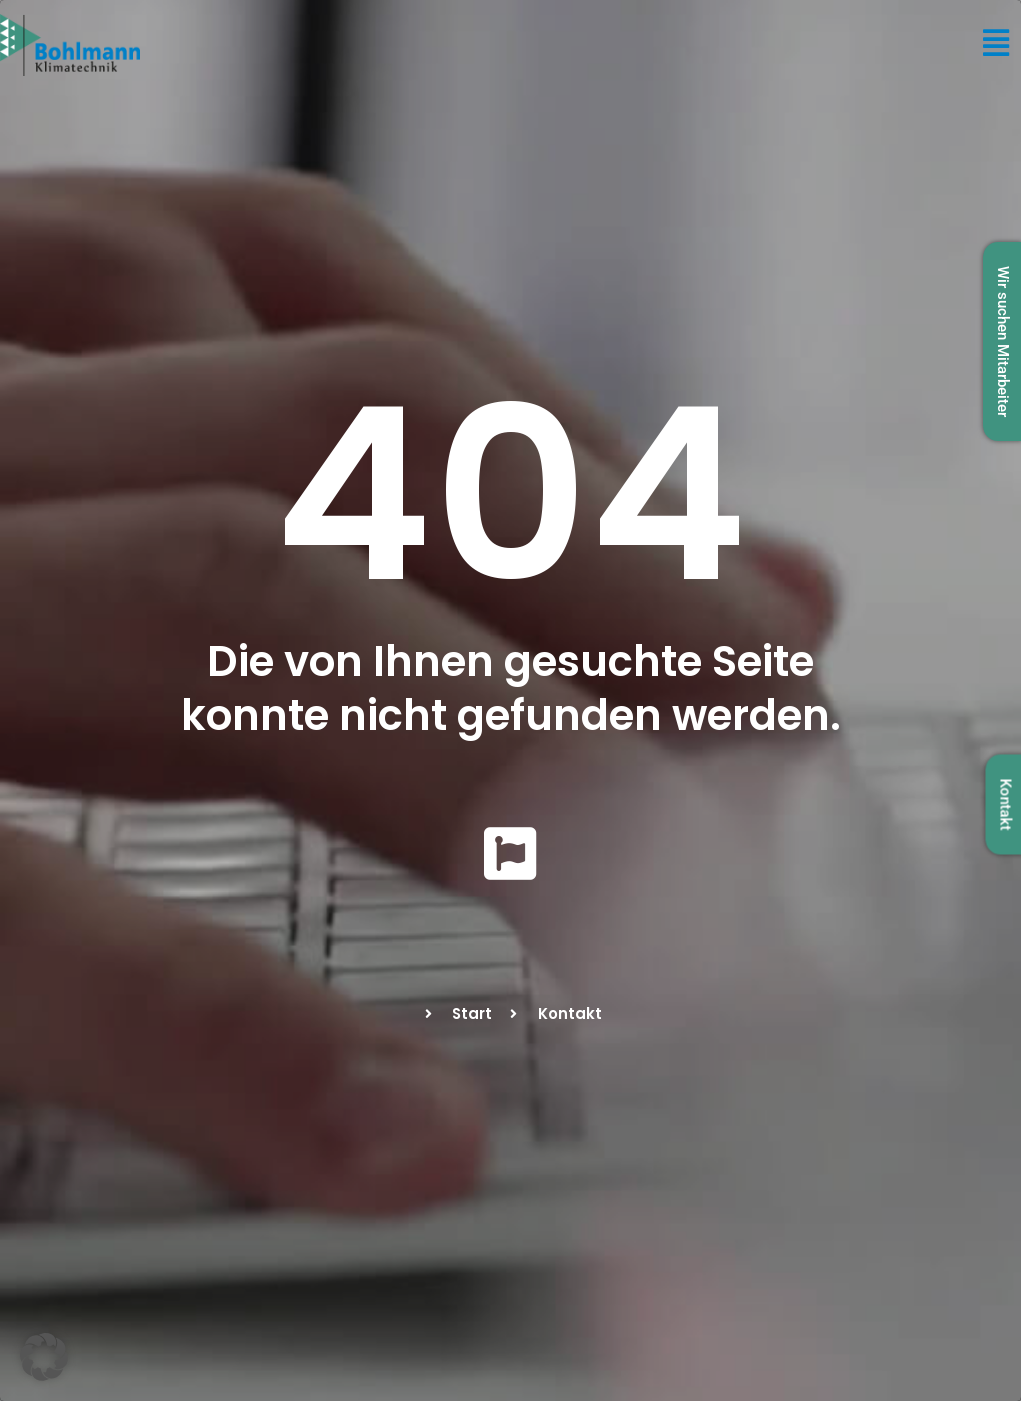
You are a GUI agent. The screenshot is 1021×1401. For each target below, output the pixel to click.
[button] (44, 1357)
